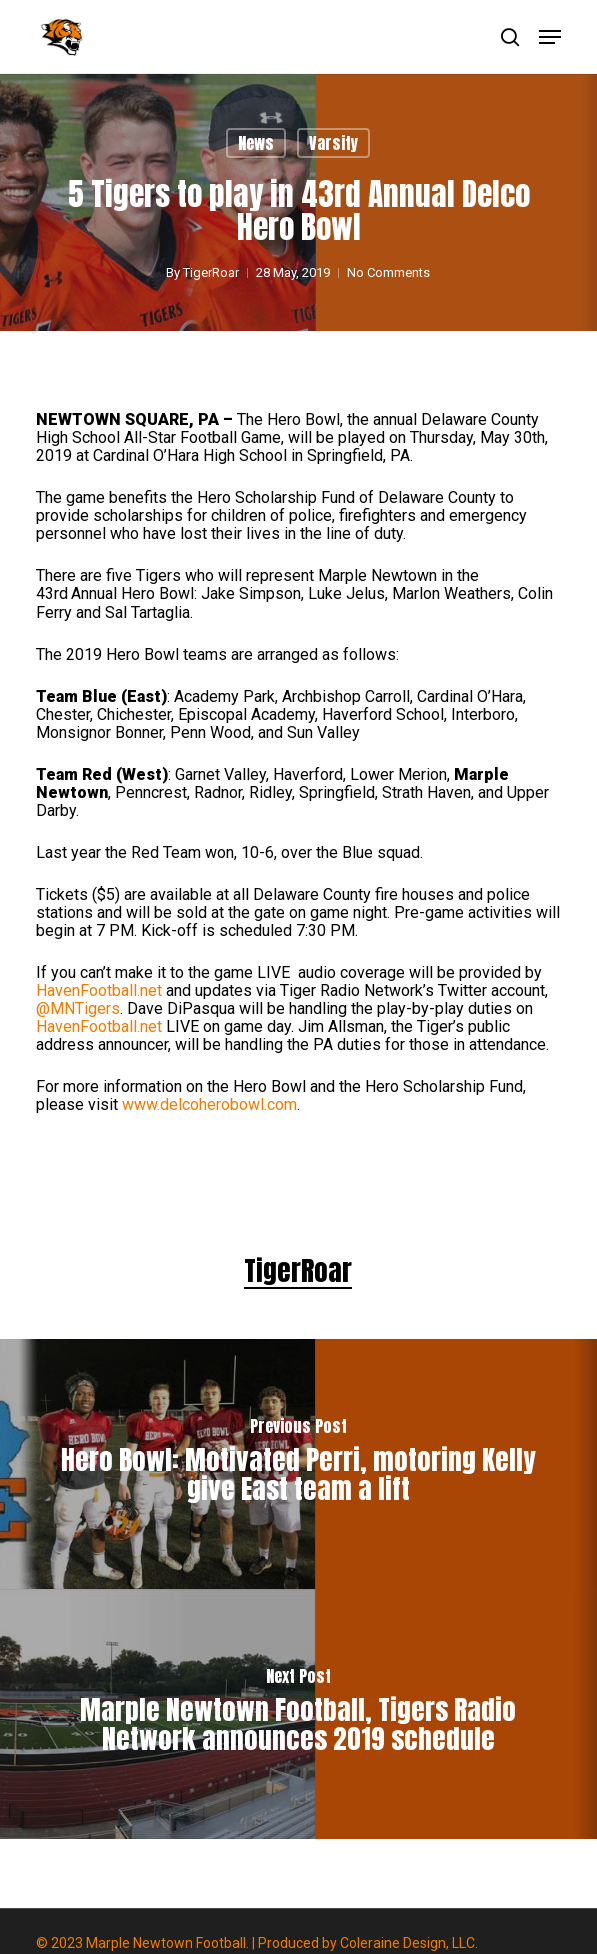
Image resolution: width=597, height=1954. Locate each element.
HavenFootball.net (99, 990)
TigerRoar (211, 272)
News (256, 143)
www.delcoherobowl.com (209, 1104)
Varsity (333, 143)
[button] (550, 37)
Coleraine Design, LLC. (409, 1943)
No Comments (388, 272)
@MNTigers (78, 1008)
